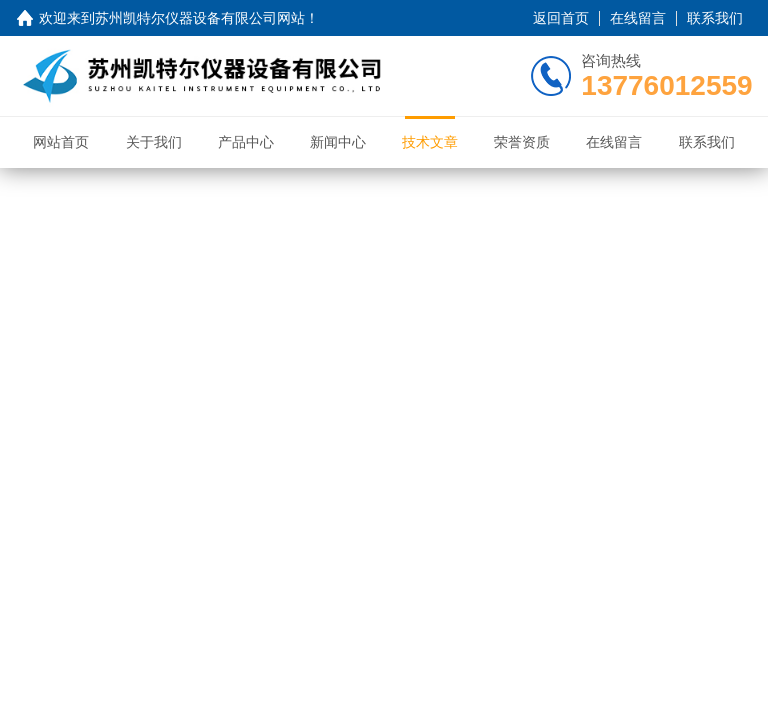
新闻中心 (338, 142)
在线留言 (638, 18)
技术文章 (430, 142)
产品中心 (246, 142)
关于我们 (154, 142)
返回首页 (561, 18)
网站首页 (61, 142)
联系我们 (715, 18)
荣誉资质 (522, 142)
